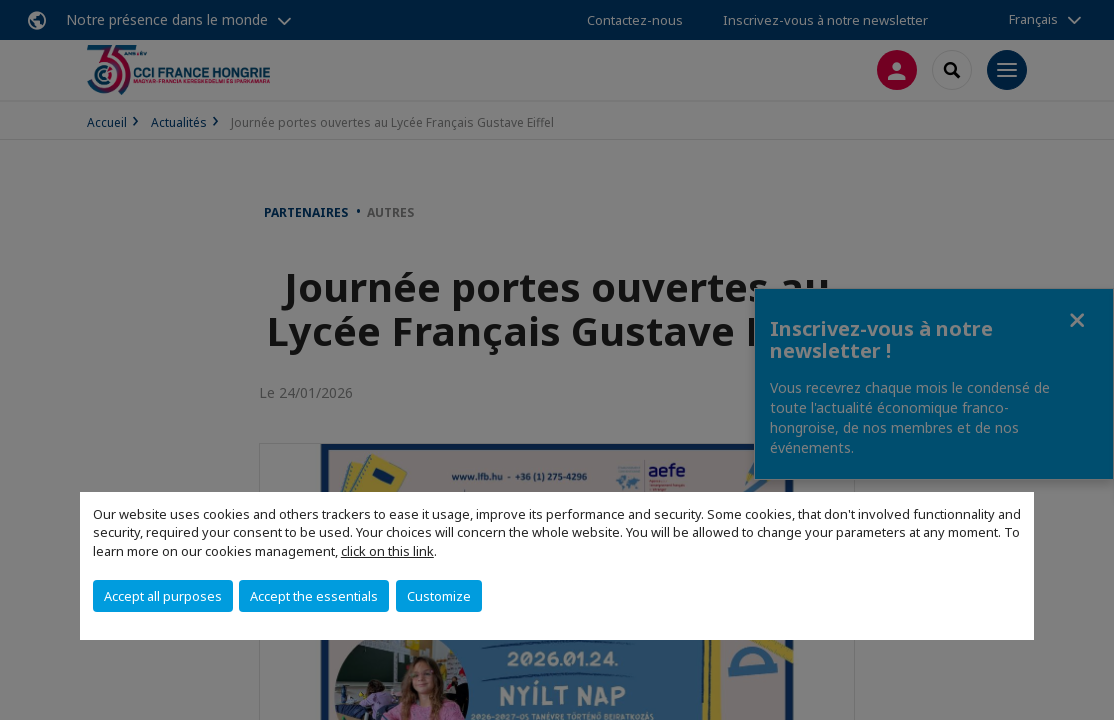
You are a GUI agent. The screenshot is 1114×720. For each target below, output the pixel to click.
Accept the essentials (314, 596)
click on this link (387, 551)
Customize (439, 596)
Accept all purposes (163, 596)
